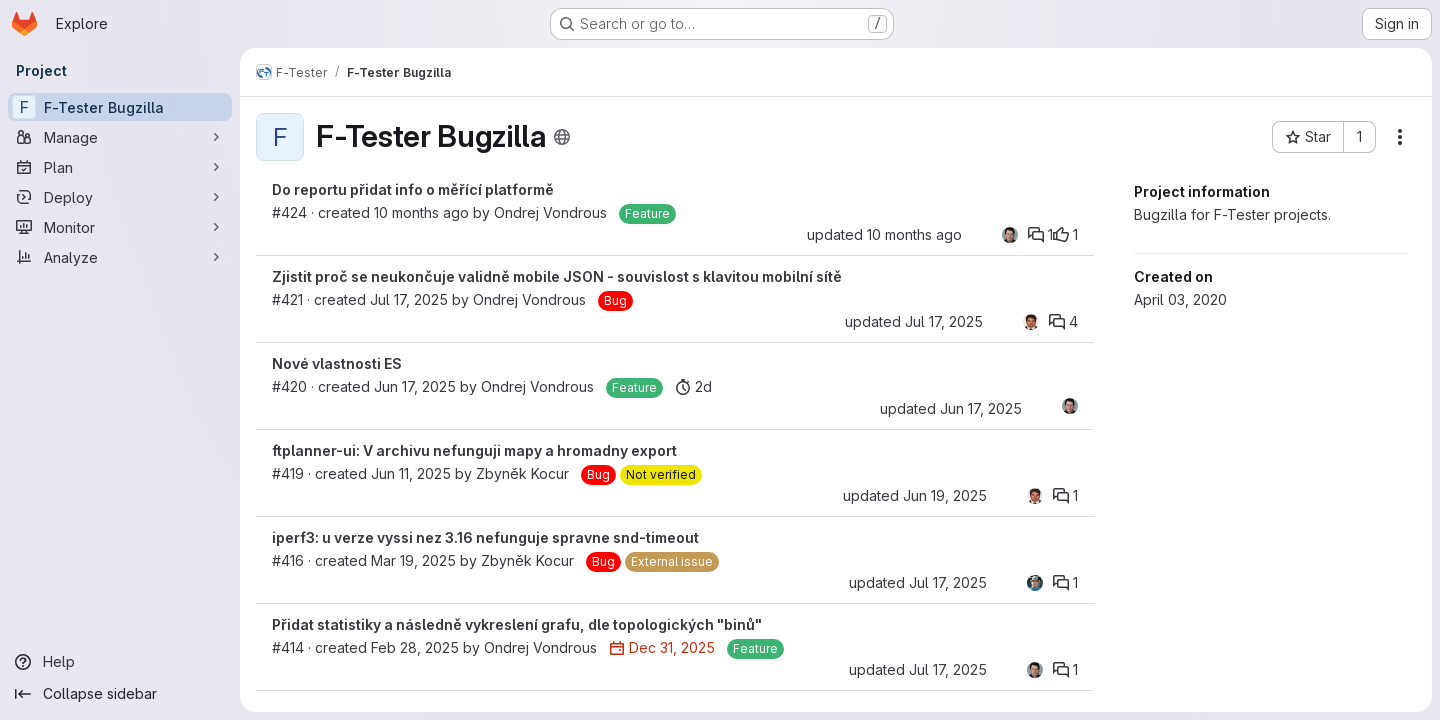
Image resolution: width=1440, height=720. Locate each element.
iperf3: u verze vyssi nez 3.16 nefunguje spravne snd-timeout (485, 537)
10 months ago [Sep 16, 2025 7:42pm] (914, 234)
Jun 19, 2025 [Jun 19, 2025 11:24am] (945, 495)
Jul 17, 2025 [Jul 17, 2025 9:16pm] (948, 582)
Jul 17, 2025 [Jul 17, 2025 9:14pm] (944, 321)
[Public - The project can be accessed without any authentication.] (562, 137)
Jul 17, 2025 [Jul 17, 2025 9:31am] (409, 299)
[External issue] (672, 562)
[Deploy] (120, 197)
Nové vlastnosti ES (337, 363)
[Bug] (615, 301)
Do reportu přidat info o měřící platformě (413, 189)
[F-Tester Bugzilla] (120, 107)
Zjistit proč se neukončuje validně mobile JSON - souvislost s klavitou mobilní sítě (557, 276)
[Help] (120, 662)
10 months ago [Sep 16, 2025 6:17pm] (421, 212)
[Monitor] (120, 227)
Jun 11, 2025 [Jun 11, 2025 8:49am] (411, 473)
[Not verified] (661, 475)
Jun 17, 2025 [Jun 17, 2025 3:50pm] (415, 386)
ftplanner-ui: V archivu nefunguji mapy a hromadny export (474, 450)
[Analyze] (120, 257)
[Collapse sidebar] (120, 694)
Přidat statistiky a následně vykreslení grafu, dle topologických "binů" (517, 624)
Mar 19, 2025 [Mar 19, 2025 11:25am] (413, 560)
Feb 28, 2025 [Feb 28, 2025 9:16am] (415, 647)
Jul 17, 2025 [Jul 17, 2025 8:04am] (948, 669)
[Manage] (120, 137)
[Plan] (120, 167)
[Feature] (647, 214)
